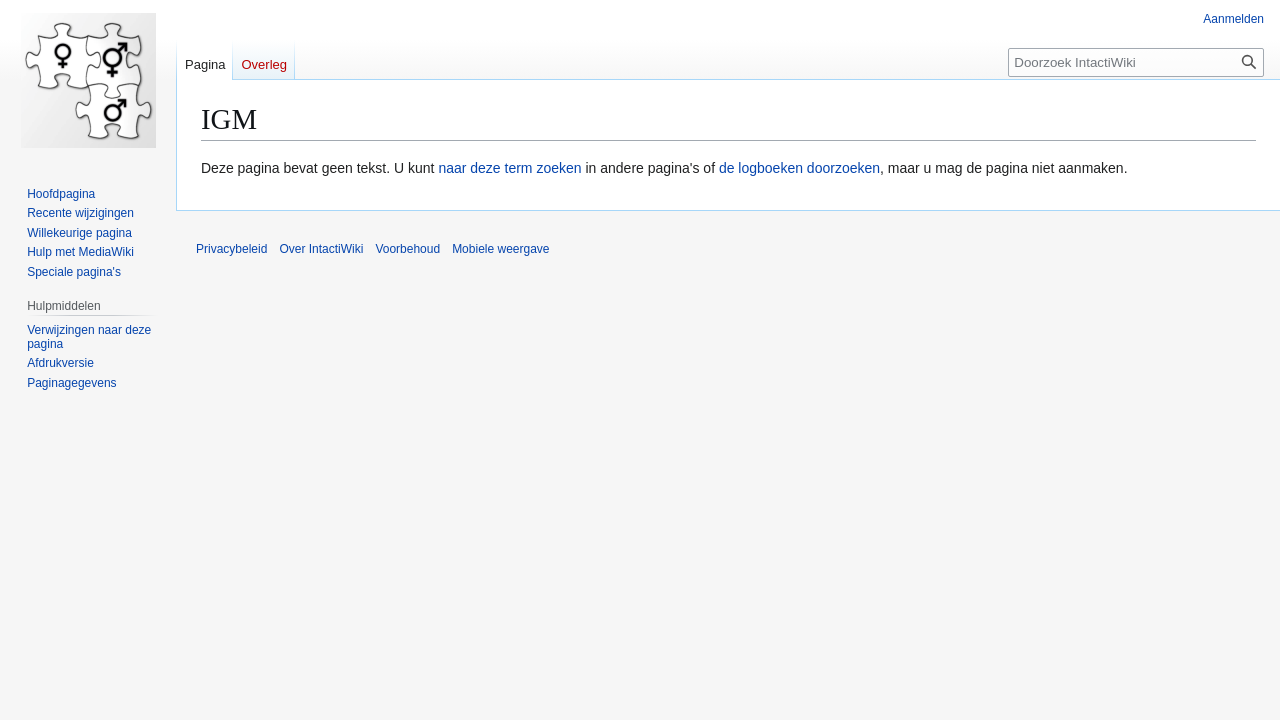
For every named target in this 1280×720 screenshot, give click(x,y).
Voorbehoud (407, 249)
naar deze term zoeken (509, 168)
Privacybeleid (231, 249)
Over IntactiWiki (321, 249)
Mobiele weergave (500, 249)
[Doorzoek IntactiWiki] (1136, 62)
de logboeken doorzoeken (799, 168)
